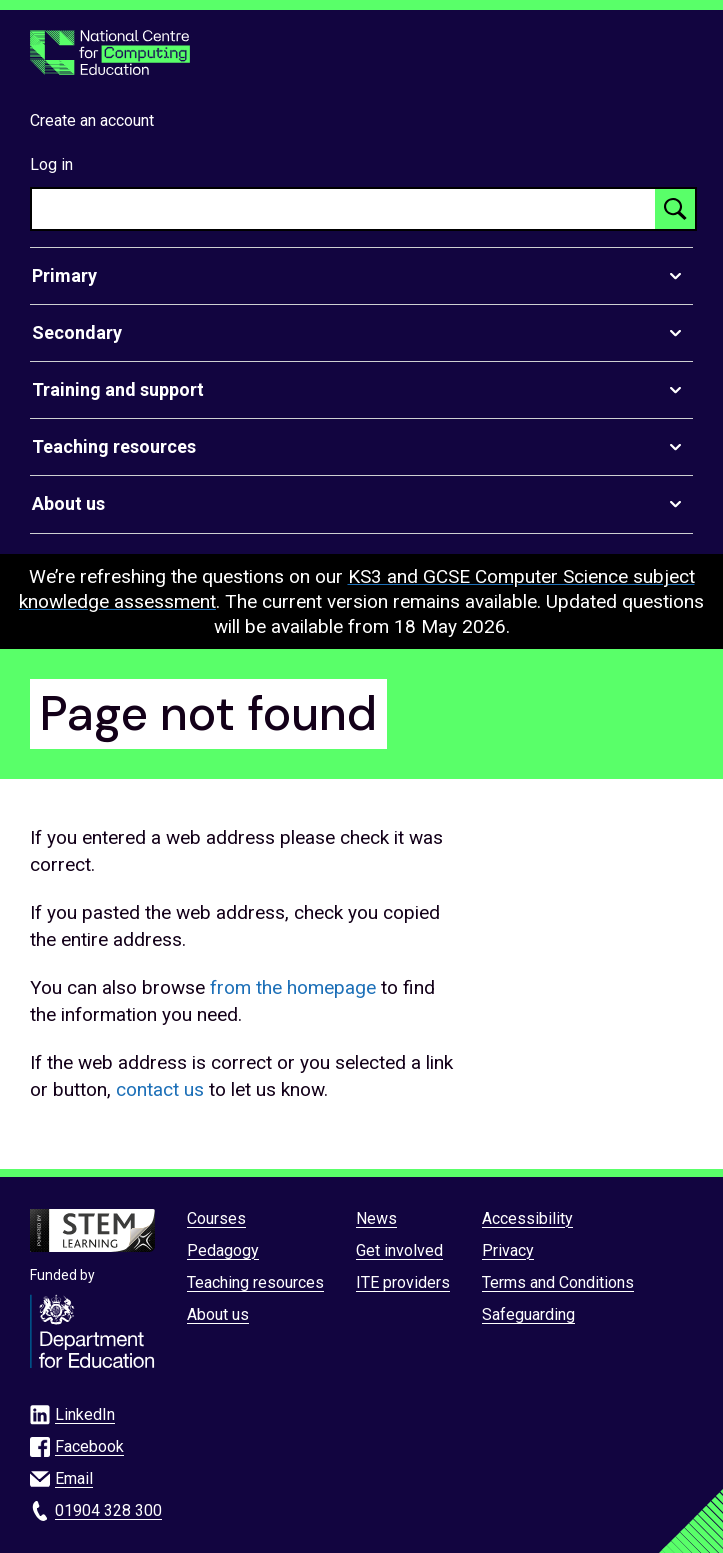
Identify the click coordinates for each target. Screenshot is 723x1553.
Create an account (92, 120)
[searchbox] (343, 209)
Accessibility (527, 1218)
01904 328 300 (108, 1510)
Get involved (399, 1250)
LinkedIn (85, 1414)
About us (218, 1314)
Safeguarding (528, 1314)
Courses (216, 1218)
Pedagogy (223, 1250)
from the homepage (293, 987)
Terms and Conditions (558, 1282)
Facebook (89, 1446)
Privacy (508, 1250)
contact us (160, 1089)
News (376, 1218)
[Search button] (675, 209)
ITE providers (403, 1282)
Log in (51, 164)
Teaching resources (255, 1282)
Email (74, 1478)
